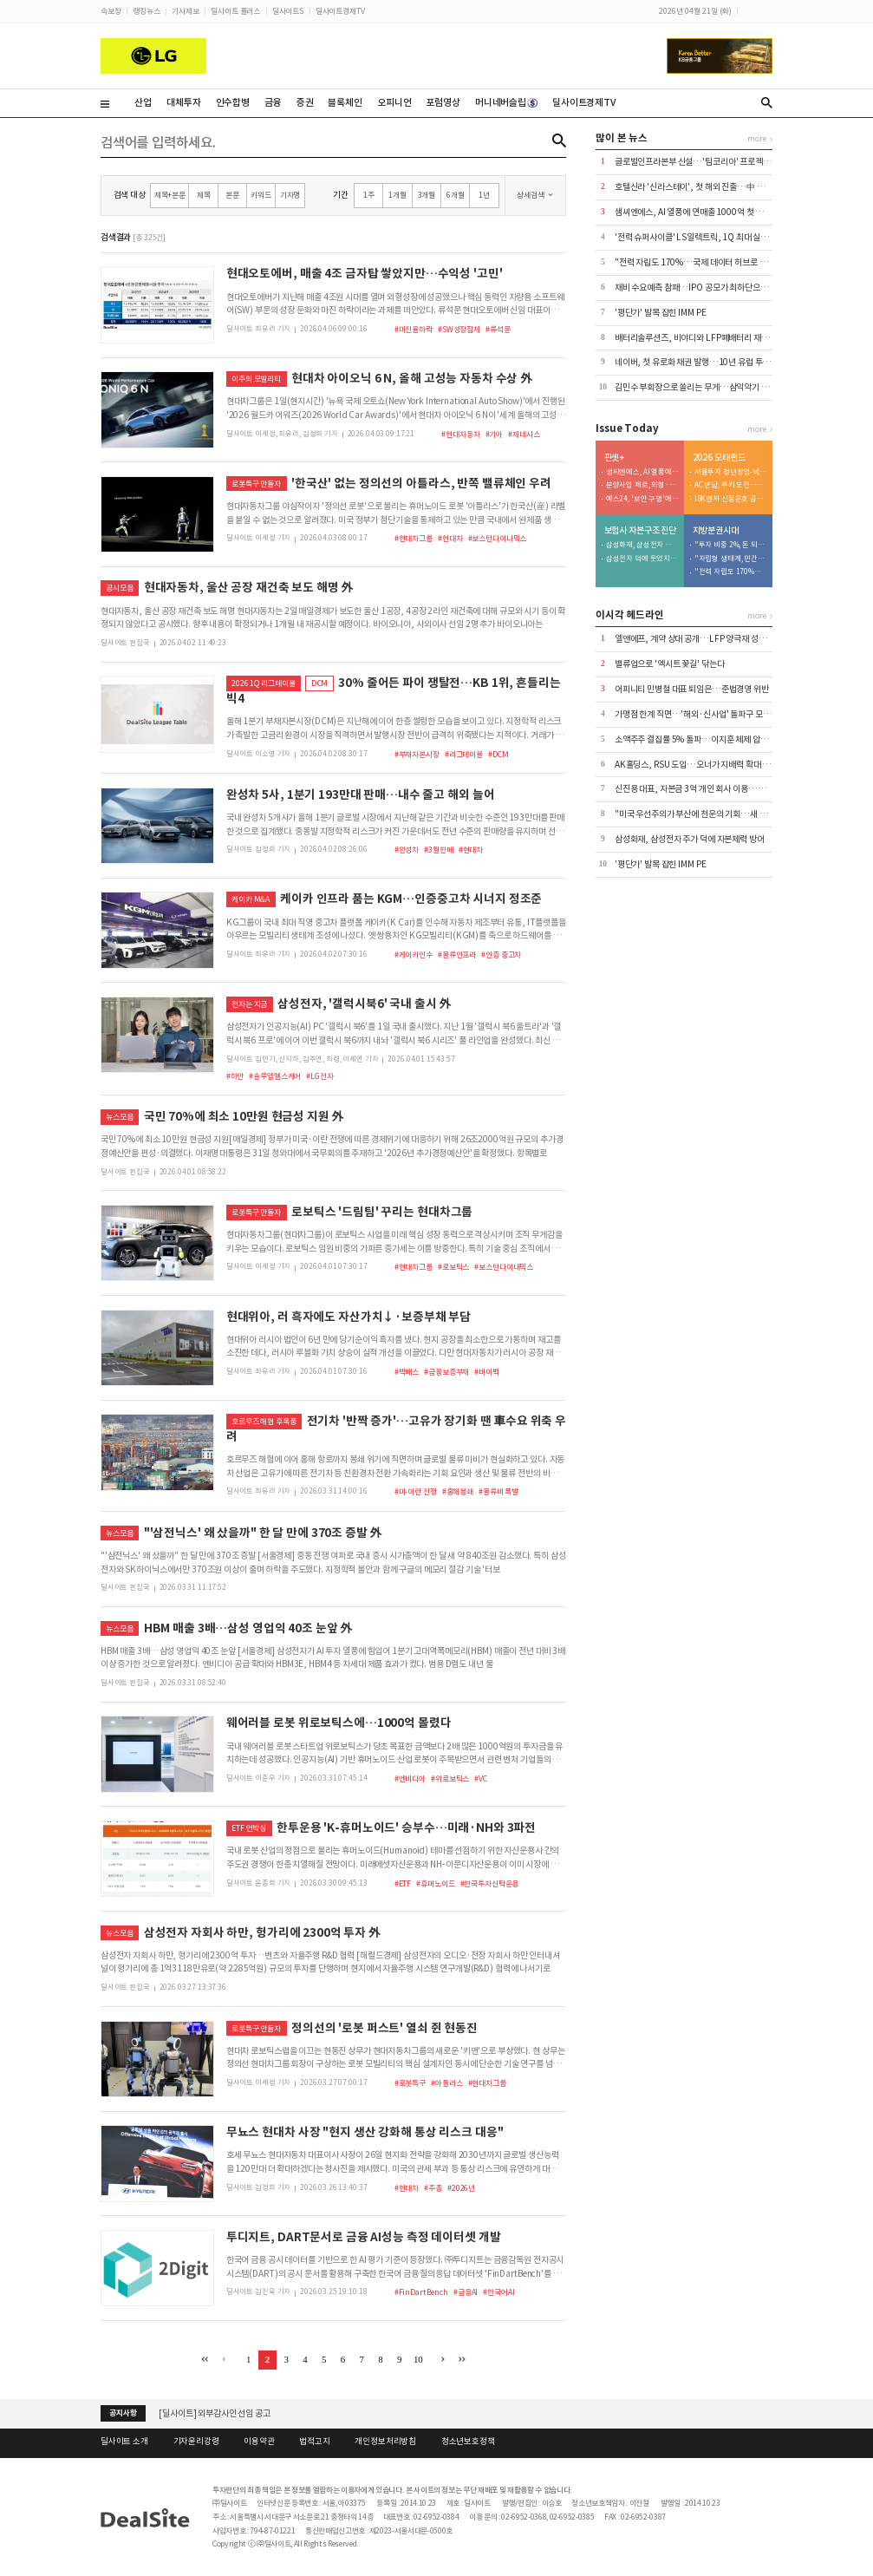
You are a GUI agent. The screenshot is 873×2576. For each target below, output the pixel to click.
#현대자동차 (460, 434)
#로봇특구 (410, 2083)
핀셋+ (614, 458)
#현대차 (450, 538)
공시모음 (119, 587)
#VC (480, 1778)
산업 (143, 102)
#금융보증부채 (446, 1371)
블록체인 (345, 102)
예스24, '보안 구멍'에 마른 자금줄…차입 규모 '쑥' (642, 499)
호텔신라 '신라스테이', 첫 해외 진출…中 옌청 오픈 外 (707, 187)
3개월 (427, 194)
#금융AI (465, 2292)
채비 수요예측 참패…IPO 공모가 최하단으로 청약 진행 (708, 287)
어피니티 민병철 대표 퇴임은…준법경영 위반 (692, 689)
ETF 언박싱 (248, 1828)
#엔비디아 (410, 1778)
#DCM (498, 754)
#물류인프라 (457, 954)
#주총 (433, 2188)
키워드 (261, 194)
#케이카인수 (413, 954)
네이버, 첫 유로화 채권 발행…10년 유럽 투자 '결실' (703, 362)
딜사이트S (287, 11)
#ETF (402, 1883)
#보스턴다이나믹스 (497, 538)
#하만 (235, 1076)
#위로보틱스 (450, 1778)
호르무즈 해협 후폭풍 (263, 1421)
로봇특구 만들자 (256, 483)
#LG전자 (319, 1076)
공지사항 (122, 2413)
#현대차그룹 (413, 538)
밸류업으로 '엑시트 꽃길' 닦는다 (670, 664)
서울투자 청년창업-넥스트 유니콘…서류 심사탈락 (730, 472)
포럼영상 (442, 102)
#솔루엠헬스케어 (275, 1076)
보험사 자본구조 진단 (640, 530)
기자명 (290, 194)
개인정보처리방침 (385, 2441)
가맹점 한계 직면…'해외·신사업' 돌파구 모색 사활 (701, 714)
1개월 (397, 194)
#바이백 (486, 1371)
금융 (273, 102)
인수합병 (233, 102)
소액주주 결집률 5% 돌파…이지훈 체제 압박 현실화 (703, 739)
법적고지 (314, 2441)
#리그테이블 (464, 754)
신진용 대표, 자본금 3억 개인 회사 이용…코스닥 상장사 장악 (718, 788)
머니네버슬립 (506, 102)
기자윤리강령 (196, 2441)
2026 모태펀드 (719, 458)
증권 (305, 102)
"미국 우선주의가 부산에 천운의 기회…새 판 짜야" (701, 814)
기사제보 (185, 11)
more (756, 138)
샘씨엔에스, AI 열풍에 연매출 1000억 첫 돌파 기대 (701, 212)
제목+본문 (170, 194)
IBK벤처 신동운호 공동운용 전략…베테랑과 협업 (730, 499)
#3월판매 (438, 849)
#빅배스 (406, 1371)
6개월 (455, 194)
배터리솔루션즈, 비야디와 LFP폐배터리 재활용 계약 (704, 337)
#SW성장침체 (459, 329)
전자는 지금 (249, 1004)
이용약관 (259, 2441)
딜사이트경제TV (340, 11)
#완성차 (406, 849)
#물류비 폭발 (498, 1491)
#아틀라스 (446, 2083)
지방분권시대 (716, 530)
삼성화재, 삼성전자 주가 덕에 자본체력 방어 (642, 545)
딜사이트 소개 (124, 2441)
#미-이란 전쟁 (415, 1491)
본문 (232, 194)
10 (418, 2359)
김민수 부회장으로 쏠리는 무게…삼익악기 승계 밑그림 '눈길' (719, 387)
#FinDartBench (421, 2292)
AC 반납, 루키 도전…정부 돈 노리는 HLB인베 (730, 485)
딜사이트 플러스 (235, 11)
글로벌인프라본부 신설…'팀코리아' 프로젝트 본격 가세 (710, 161)
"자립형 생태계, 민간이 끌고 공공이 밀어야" (730, 559)
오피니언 (394, 102)
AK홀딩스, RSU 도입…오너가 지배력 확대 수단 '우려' (707, 764)
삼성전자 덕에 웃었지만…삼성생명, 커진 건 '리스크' (642, 559)
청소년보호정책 (468, 2441)
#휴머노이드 (435, 1883)
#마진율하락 (413, 329)
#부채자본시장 (417, 754)
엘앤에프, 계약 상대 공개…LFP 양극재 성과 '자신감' (705, 638)
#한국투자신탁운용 (489, 1883)
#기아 (494, 434)
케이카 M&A (250, 899)
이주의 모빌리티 (256, 378)
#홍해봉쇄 (457, 1491)
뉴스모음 (119, 1116)
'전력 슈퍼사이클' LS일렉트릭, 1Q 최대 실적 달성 (700, 237)
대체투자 (183, 102)
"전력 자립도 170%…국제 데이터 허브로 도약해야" (704, 262)
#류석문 (497, 329)
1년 (484, 194)
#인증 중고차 (501, 954)
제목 (204, 194)
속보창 (111, 11)
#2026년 (461, 2188)
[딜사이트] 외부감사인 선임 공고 (214, 2412)
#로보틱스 (453, 1267)
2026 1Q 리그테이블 (263, 683)
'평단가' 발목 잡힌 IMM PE (661, 312)
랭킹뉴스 (146, 11)
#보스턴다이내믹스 (503, 1267)
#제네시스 (523, 434)
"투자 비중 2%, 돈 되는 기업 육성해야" (730, 545)
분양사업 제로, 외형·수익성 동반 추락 (642, 485)
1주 (369, 194)
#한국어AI (498, 2292)
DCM (320, 683)
